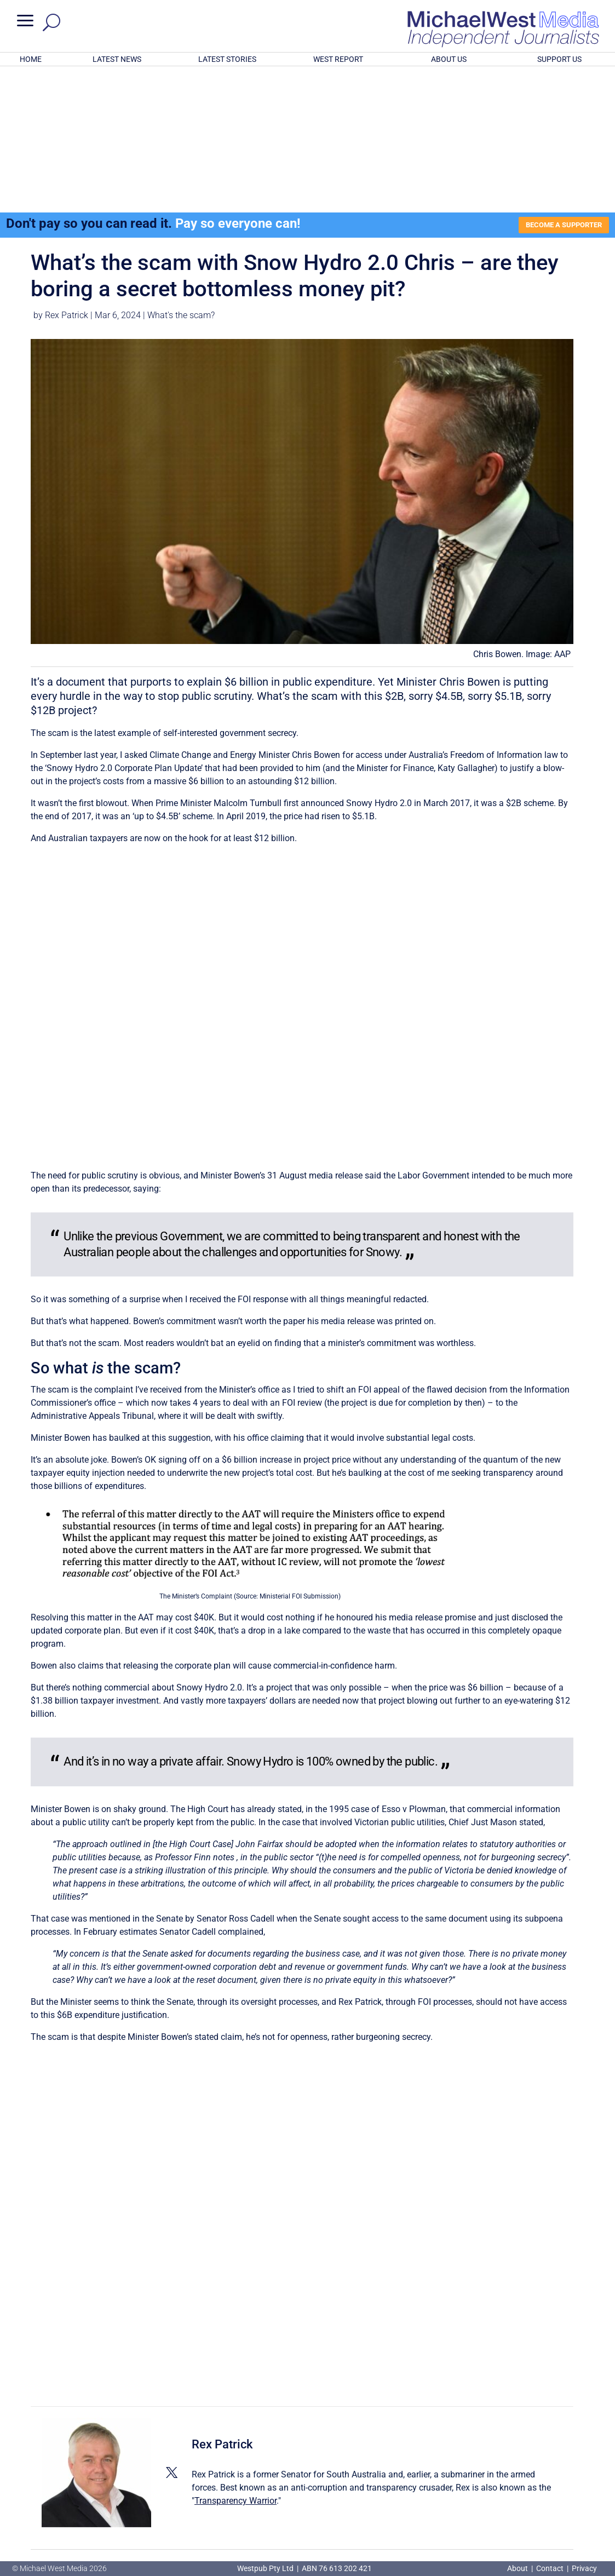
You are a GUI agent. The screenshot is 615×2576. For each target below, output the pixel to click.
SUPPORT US (559, 59)
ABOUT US (449, 59)
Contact (550, 2568)
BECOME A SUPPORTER (559, 81)
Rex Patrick (66, 173)
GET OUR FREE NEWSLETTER (307, 2496)
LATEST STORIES (227, 59)
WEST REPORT (338, 59)
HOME (31, 59)
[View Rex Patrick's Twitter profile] (171, 2330)
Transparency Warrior (235, 2358)
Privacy (584, 2568)
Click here (352, 2514)
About (518, 2568)
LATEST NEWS (117, 59)
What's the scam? (181, 173)
